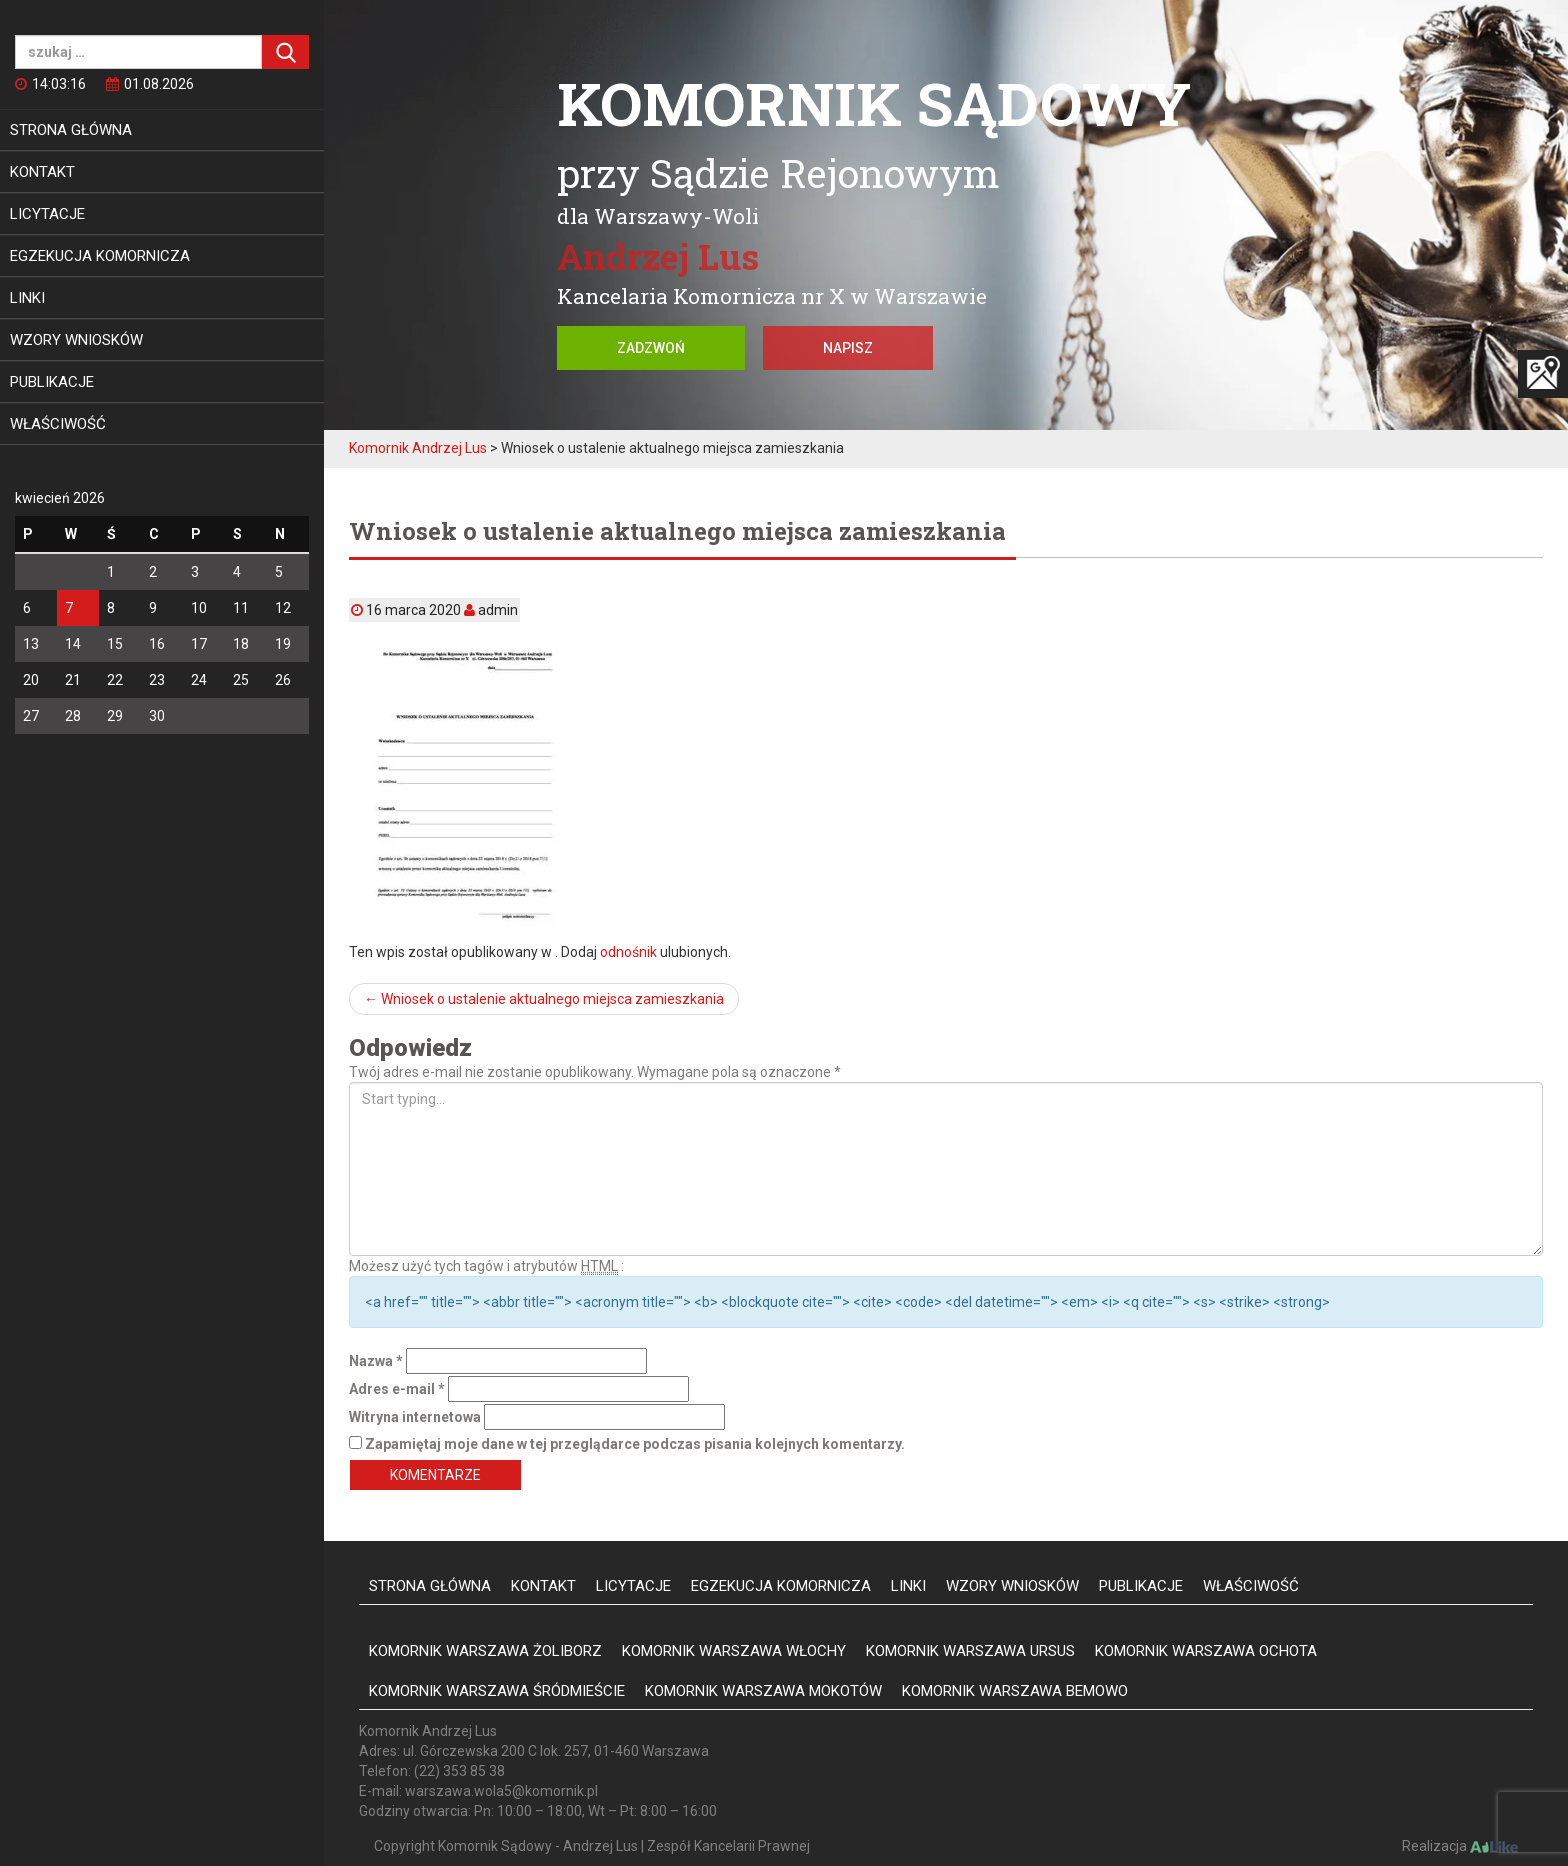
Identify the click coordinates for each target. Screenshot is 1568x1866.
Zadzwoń (651, 348)
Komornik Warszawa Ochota (1206, 1651)
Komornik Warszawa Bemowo (1015, 1691)
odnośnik (628, 952)
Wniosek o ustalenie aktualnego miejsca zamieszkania (544, 999)
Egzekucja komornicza (100, 256)
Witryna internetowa (415, 1417)
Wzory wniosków (76, 340)
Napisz (848, 348)
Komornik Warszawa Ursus (970, 1651)
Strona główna (71, 130)
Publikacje (52, 382)
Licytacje (47, 214)
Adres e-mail (397, 1389)
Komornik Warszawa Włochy (734, 1651)
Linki (27, 298)
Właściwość (58, 424)
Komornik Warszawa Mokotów (763, 1691)
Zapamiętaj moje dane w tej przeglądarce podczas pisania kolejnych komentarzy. (635, 1444)
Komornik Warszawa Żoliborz (485, 1651)
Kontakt (42, 172)
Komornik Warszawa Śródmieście (497, 1691)
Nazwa (376, 1361)
